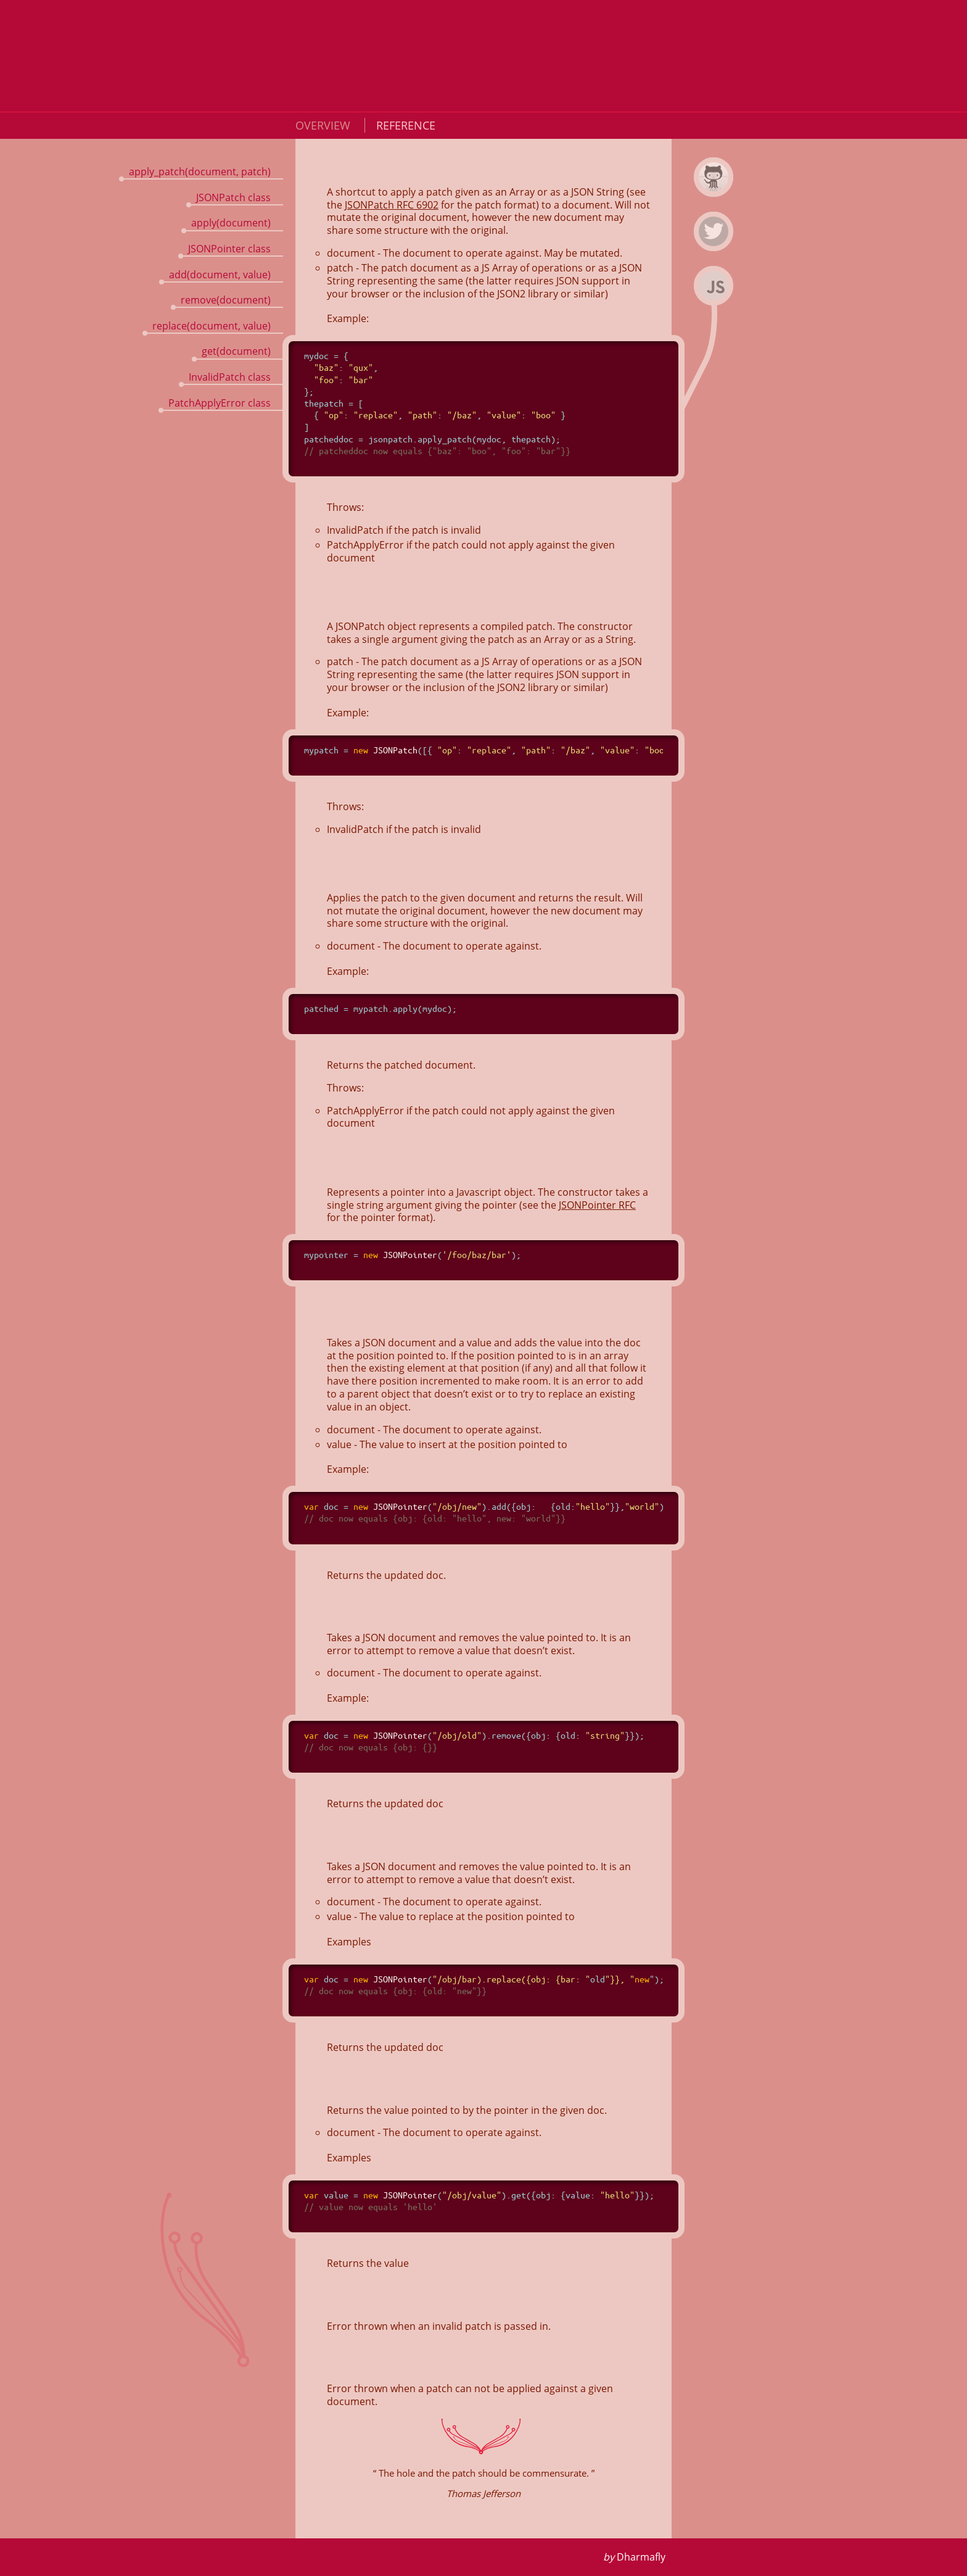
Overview (324, 125)
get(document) (236, 351)
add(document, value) (220, 274)
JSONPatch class (233, 197)
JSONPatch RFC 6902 (391, 205)
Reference (405, 125)
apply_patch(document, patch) (200, 171)
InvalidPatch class (230, 377)
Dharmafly (641, 2557)
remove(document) (226, 300)
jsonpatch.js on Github (715, 194)
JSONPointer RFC (597, 1205)
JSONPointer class (229, 248)
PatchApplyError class (219, 403)
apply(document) (231, 223)
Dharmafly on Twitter (715, 248)
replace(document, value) (211, 326)
